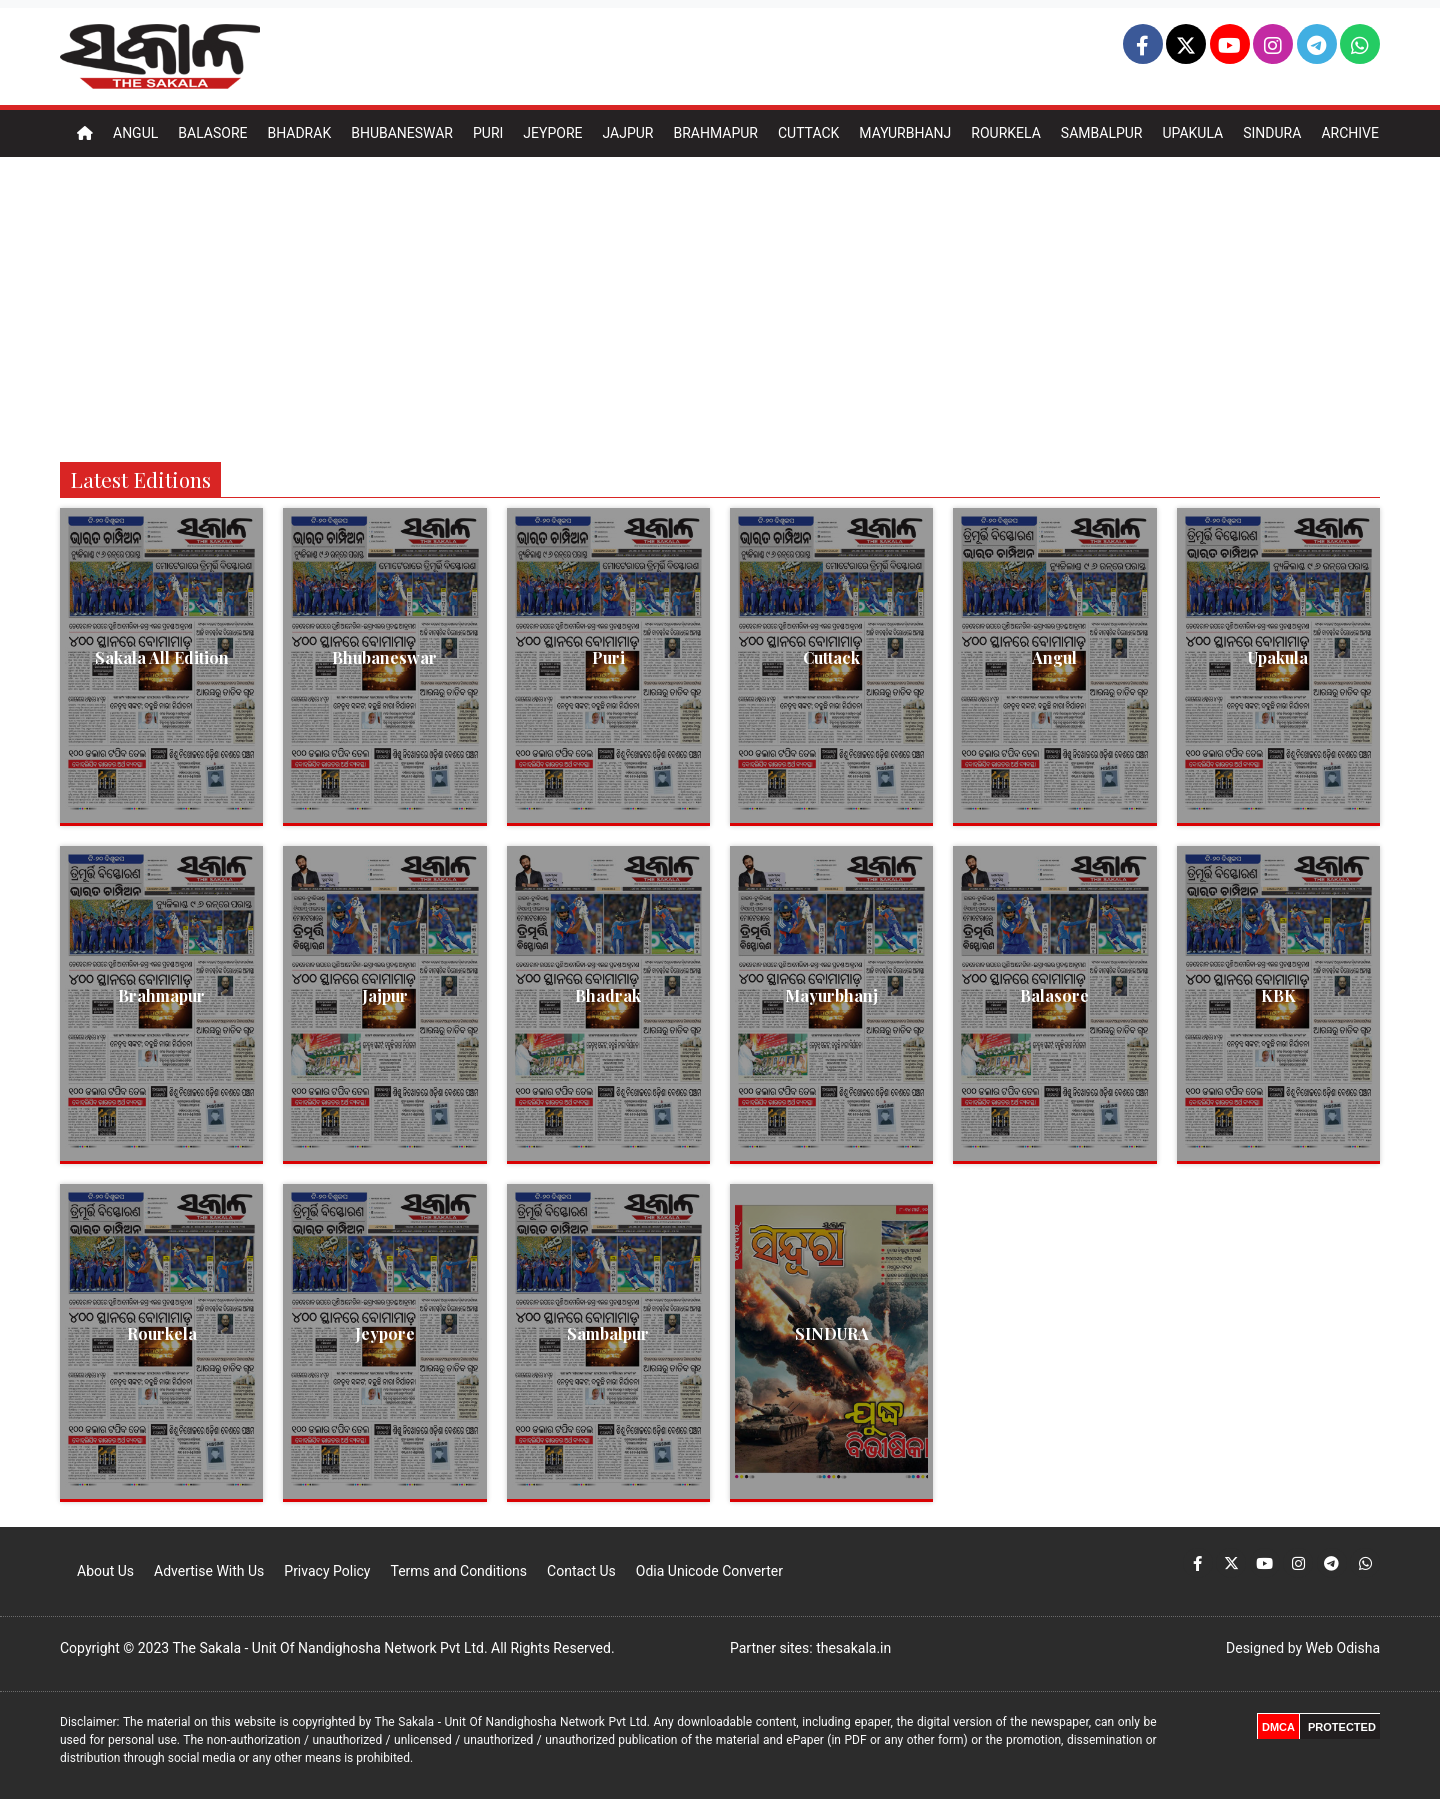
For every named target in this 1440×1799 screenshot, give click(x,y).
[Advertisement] (720, 307)
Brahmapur (715, 133)
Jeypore (552, 133)
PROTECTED (1342, 1727)
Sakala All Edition (162, 657)
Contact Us (581, 1571)
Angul (135, 133)
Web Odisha (1343, 1648)
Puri (488, 133)
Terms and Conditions (458, 1571)
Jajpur (627, 133)
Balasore (212, 133)
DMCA (1278, 1727)
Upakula (1192, 133)
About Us (105, 1571)
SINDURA (832, 1333)
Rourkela (1006, 133)
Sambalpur (1102, 133)
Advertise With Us (209, 1571)
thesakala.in (853, 1648)
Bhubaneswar (402, 133)
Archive (1350, 133)
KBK (1278, 995)
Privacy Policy (327, 1571)
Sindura (1272, 133)
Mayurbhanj (905, 133)
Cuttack (808, 133)
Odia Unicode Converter (709, 1571)
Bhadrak (299, 133)
